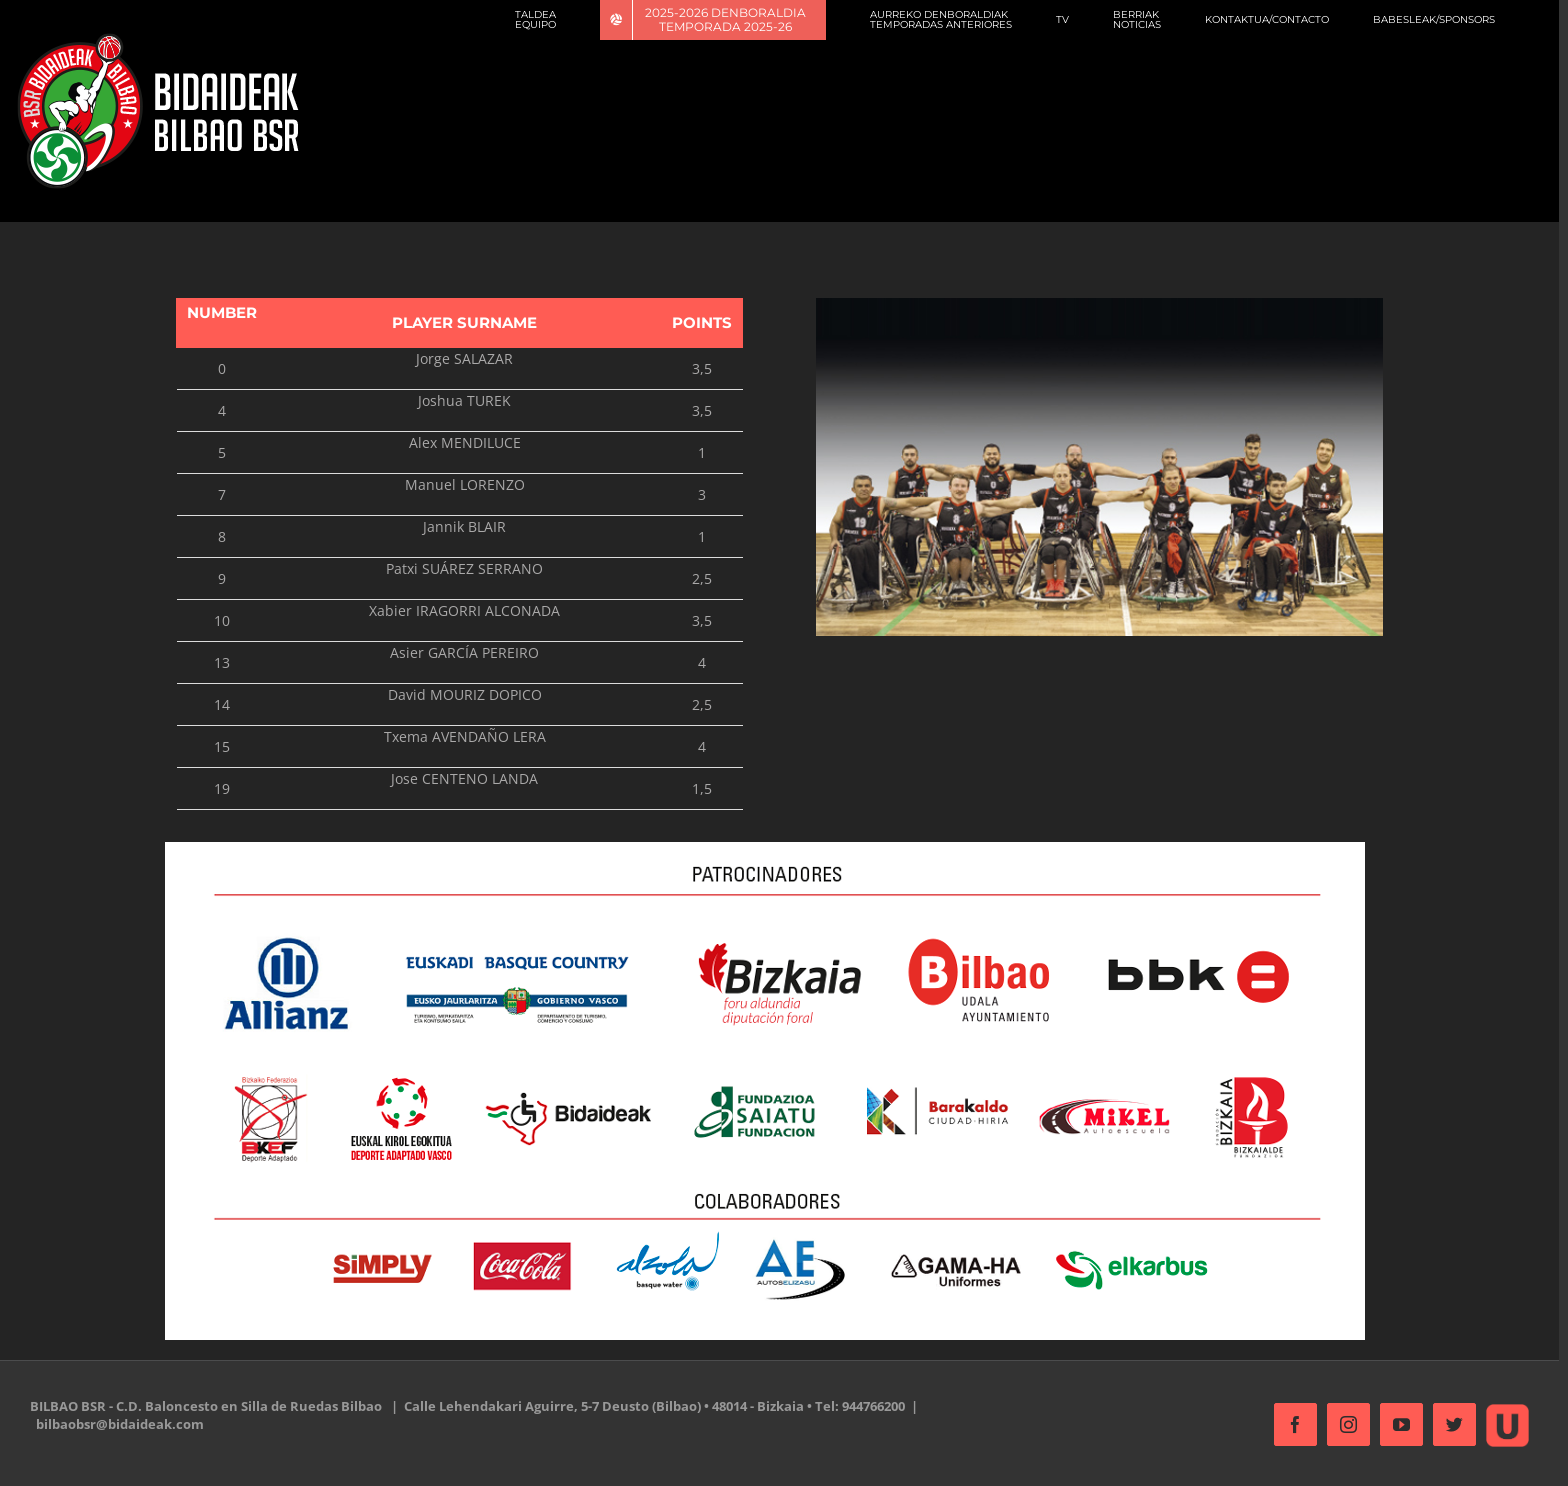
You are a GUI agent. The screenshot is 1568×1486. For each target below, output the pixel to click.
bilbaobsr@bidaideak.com (120, 1424)
